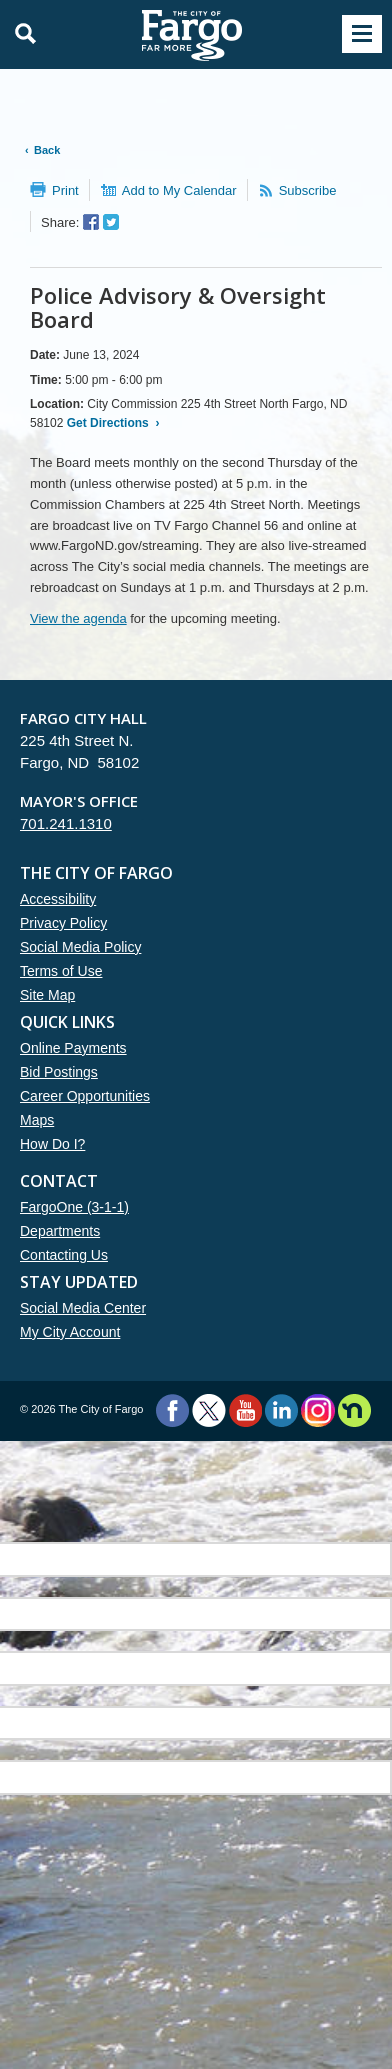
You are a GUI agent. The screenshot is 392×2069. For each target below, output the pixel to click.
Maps (37, 1120)
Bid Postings (59, 1072)
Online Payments (73, 1048)
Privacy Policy (63, 923)
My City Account (70, 1332)
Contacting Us (64, 1255)
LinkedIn (281, 1410)
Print (65, 190)
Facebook (172, 1410)
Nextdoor (354, 1410)
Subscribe (308, 190)
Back (47, 150)
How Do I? (52, 1144)
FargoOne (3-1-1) (74, 1207)
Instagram (317, 1410)
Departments (60, 1231)
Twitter (209, 1410)
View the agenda (78, 618)
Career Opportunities (85, 1096)
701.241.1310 (66, 823)
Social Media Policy (80, 947)
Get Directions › (111, 423)
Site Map (47, 995)
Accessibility (58, 899)
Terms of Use (61, 971)
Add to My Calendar (179, 190)
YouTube (245, 1410)
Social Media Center (83, 1308)
